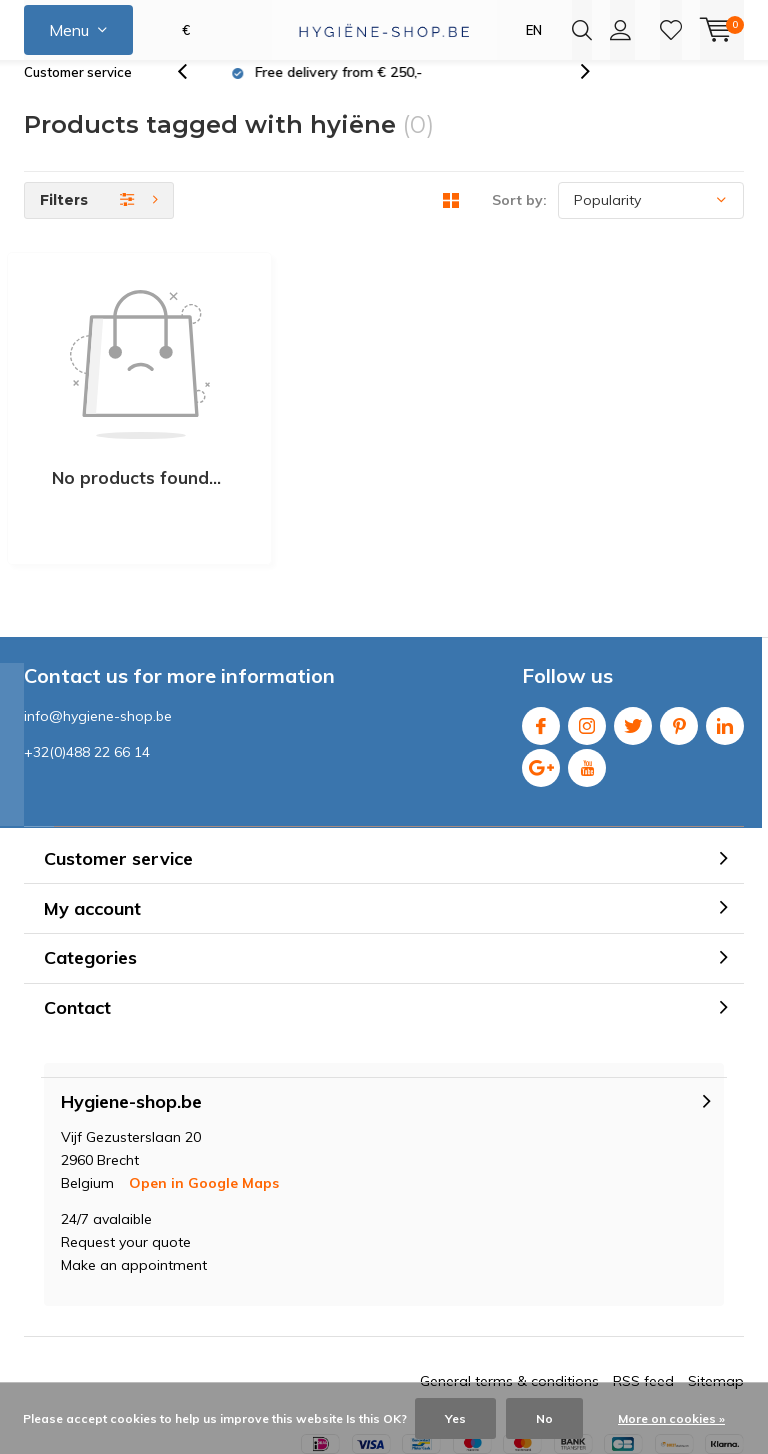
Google (541, 666)
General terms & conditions (509, 1285)
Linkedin (725, 624)
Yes (455, 1418)
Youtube (587, 666)
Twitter (633, 624)
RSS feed (643, 1285)
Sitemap (716, 1285)
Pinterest (679, 624)
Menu (69, 30)
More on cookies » (671, 1418)
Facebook (541, 624)
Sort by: (519, 222)
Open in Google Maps (204, 1087)
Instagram (587, 624)
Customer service (78, 94)
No (544, 1418)
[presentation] (193, 94)
